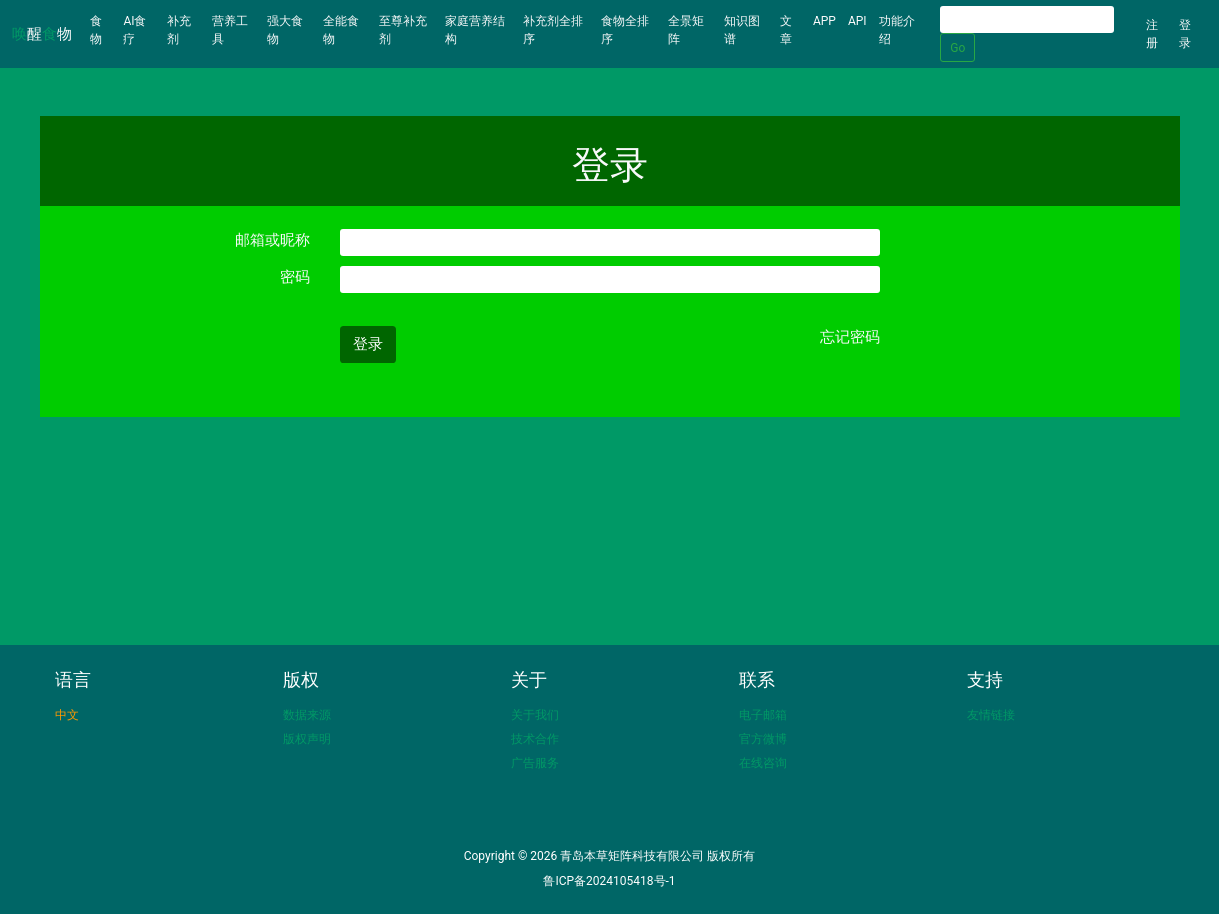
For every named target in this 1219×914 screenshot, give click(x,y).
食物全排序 (625, 30)
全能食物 (341, 30)
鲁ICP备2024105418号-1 (609, 881)
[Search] (1027, 19)
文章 (786, 30)
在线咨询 (763, 763)
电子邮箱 (763, 715)
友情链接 (991, 715)
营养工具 (230, 30)
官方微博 (763, 739)
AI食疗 (134, 30)
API (857, 21)
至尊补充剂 (403, 30)
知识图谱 (742, 30)
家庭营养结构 (475, 30)
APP (824, 21)
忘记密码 (850, 337)
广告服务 (535, 763)
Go (957, 48)
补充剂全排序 (553, 30)
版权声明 (307, 739)
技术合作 (535, 739)
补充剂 (179, 30)
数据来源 (307, 715)
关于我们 (535, 715)
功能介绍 (897, 30)
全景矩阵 (686, 30)
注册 (1152, 34)
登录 (1185, 34)
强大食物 (285, 30)
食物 (103, 30)
